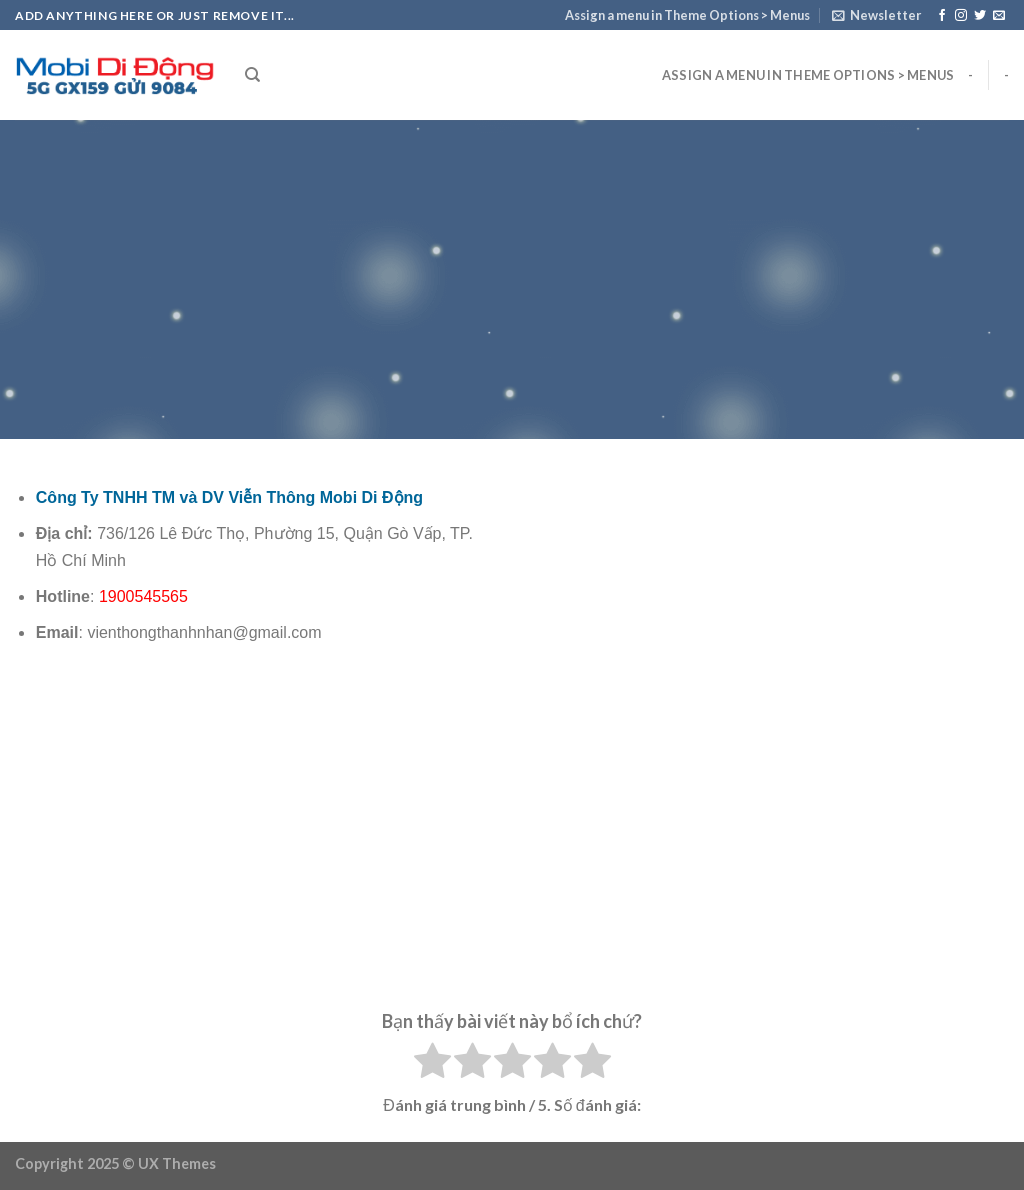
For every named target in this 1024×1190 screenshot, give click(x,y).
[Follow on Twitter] (980, 16)
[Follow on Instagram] (961, 16)
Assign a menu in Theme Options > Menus (687, 15)
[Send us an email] (999, 16)
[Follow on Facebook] (942, 16)
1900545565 (143, 596)
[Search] (252, 75)
